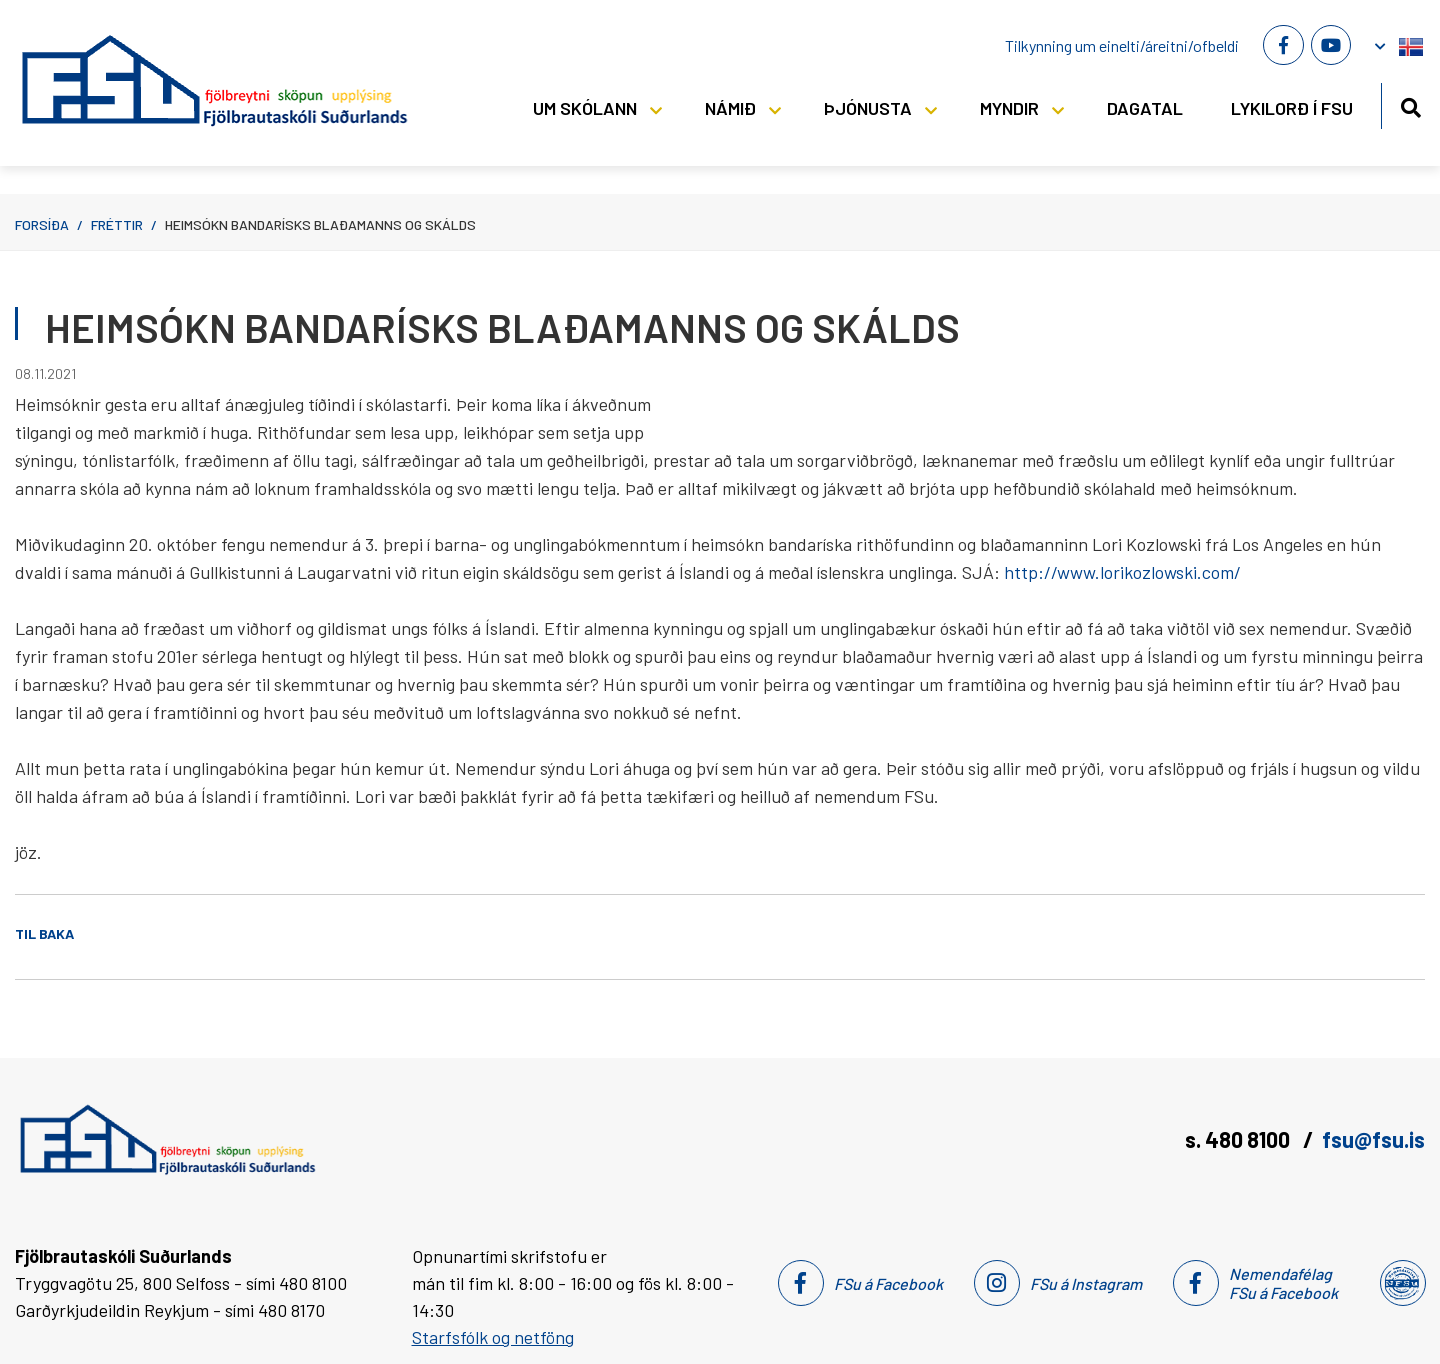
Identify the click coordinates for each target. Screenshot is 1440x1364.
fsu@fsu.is (1373, 1139)
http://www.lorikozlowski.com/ (1122, 572)
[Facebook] (1283, 45)
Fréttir (117, 224)
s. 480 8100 (1239, 1139)
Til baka (44, 933)
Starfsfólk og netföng (493, 1337)
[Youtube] (1331, 45)
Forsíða (42, 224)
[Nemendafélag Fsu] (1401, 1283)
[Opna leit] (1410, 104)
